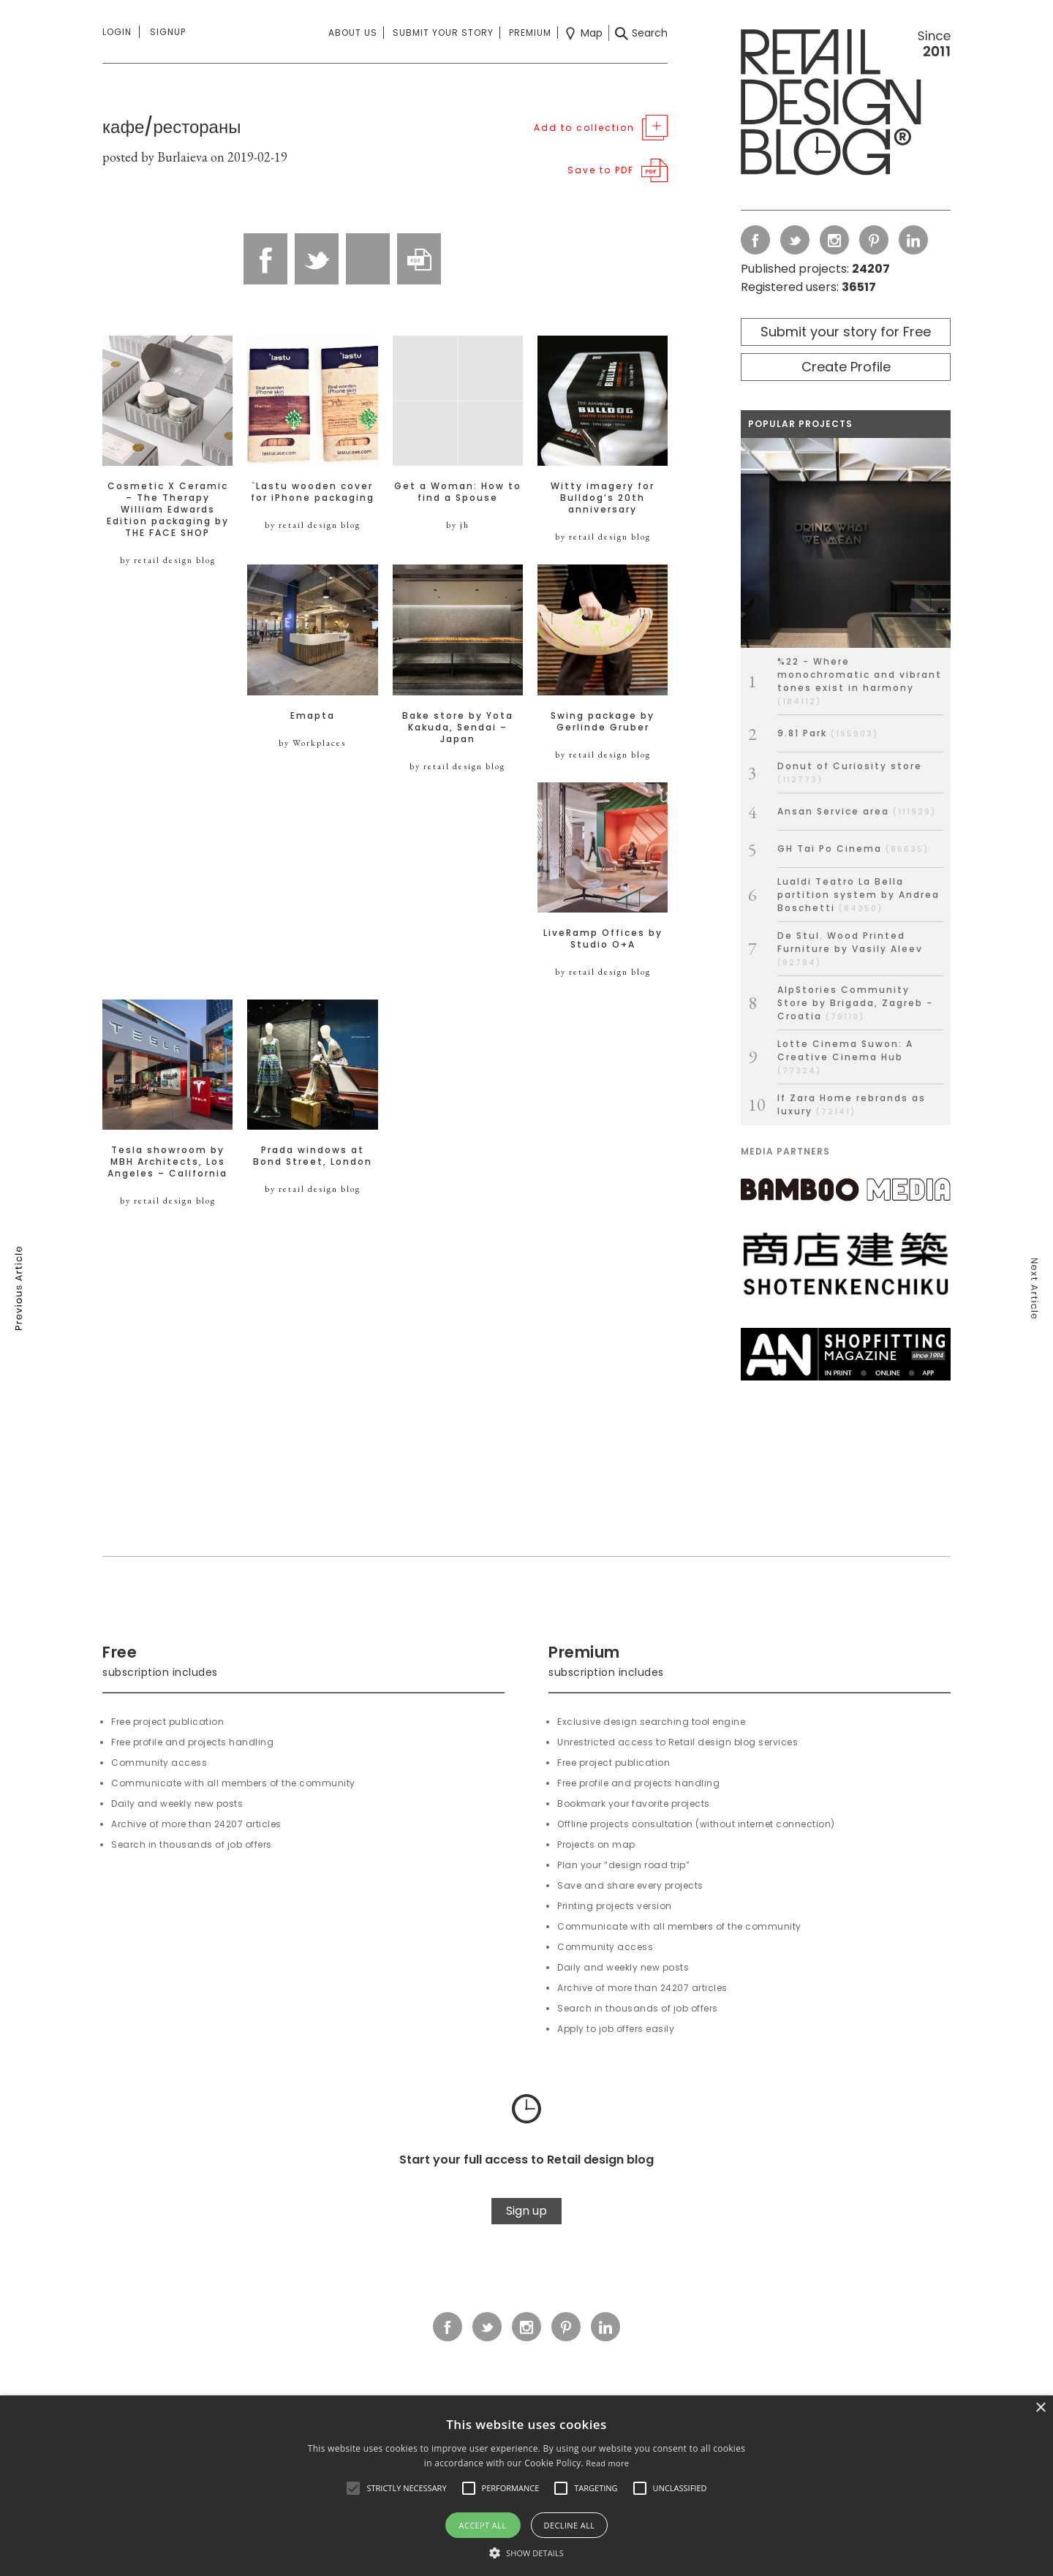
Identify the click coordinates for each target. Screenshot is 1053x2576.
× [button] (1040, 2408)
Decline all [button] (569, 2525)
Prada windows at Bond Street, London (312, 1156)
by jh (457, 525)
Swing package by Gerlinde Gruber (602, 721)
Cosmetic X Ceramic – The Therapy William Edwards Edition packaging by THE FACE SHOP (168, 509)
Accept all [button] (483, 2525)
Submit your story (443, 32)
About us (352, 32)
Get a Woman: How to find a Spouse (457, 492)
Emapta (312, 716)
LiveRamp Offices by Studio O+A (603, 939)
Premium (530, 32)
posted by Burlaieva (155, 156)
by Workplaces (312, 743)
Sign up (526, 2210)
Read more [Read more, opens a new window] (607, 2463)
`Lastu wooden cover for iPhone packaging (312, 492)
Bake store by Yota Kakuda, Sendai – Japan (457, 727)
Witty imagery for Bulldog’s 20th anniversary (602, 497)
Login (117, 32)
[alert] (526, 2485)
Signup (168, 32)
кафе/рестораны (171, 127)
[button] (353, 2488)
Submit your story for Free (845, 331)
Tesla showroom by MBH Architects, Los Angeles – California (167, 1161)
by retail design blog (168, 560)
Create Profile (846, 367)
